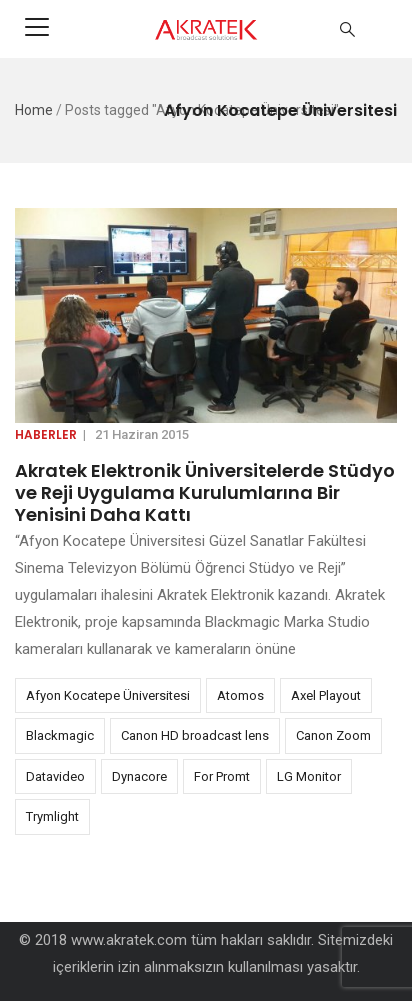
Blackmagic (60, 735)
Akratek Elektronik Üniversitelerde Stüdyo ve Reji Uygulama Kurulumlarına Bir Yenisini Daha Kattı (205, 492)
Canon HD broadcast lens (195, 735)
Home (34, 110)
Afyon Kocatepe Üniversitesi (108, 695)
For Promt (222, 776)
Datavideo (55, 776)
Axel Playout (326, 695)
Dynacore (139, 776)
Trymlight (52, 816)
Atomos (240, 695)
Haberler (46, 434)
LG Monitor (309, 776)
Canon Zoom (333, 735)
